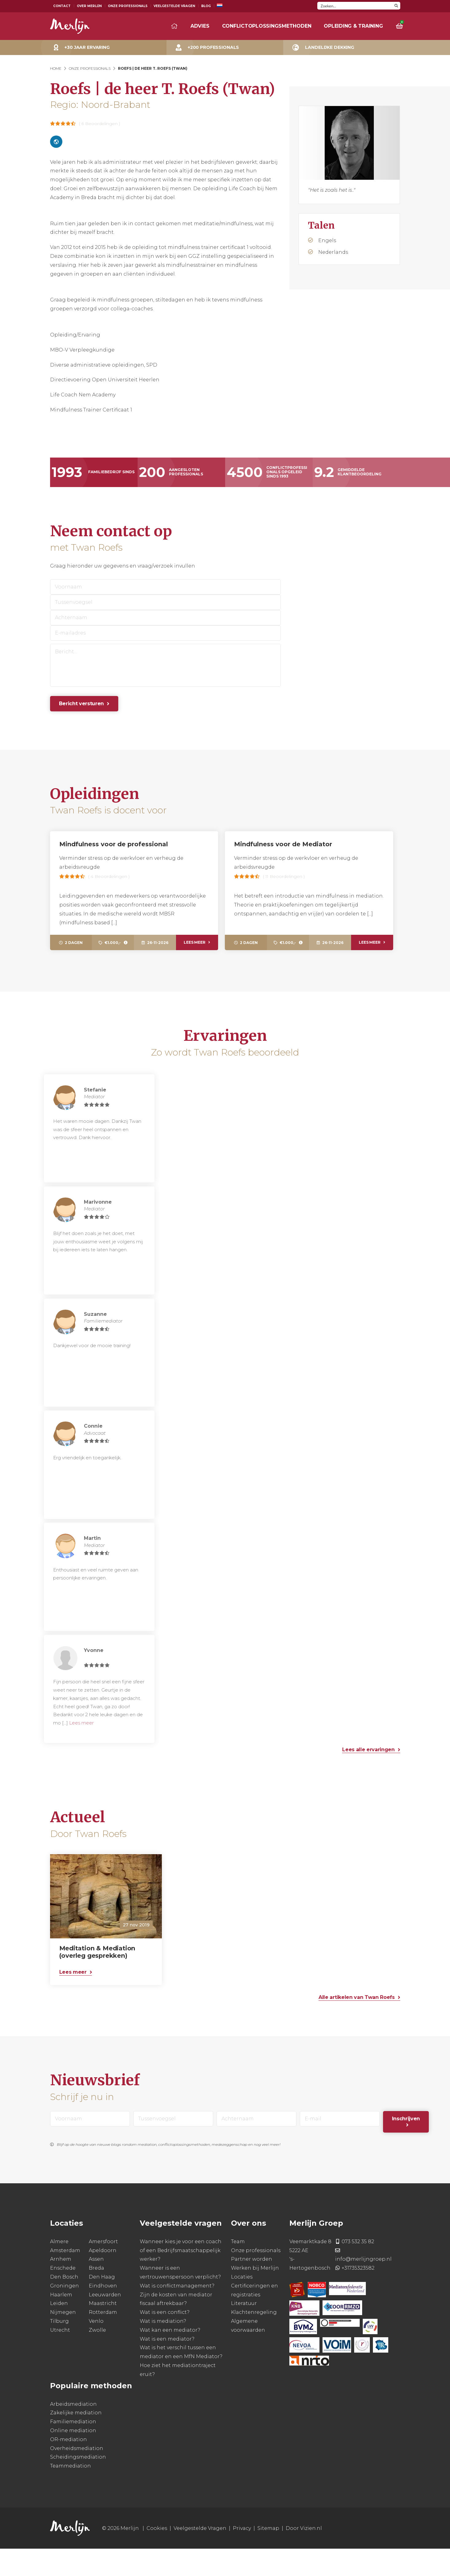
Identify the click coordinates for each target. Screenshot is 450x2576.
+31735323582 (358, 2295)
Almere (59, 2269)
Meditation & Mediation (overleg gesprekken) (97, 1979)
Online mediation (73, 2458)
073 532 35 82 (358, 2269)
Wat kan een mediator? (170, 2357)
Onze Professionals (127, 6)
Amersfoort (103, 2269)
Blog (206, 6)
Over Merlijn (89, 6)
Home (55, 68)
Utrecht (60, 2357)
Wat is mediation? (163, 2348)
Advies (199, 26)
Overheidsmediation (76, 2476)
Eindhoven (103, 2313)
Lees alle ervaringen (368, 1777)
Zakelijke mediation (76, 2440)
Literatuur (244, 2331)
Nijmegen (63, 2339)
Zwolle (97, 2357)
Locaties (241, 2304)
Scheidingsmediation (78, 2485)
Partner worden (251, 2287)
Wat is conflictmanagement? (177, 2313)
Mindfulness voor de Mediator (283, 844)
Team (238, 2269)
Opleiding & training (353, 26)
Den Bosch (64, 2304)
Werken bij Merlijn (255, 2295)
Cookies (157, 2555)
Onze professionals (255, 2278)
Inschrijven (406, 2146)
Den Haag (102, 2304)
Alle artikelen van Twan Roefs (357, 2025)
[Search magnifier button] (396, 6)
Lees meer (194, 942)
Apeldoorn (102, 2278)
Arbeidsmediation (73, 2431)
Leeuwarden (105, 2322)
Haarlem (61, 2322)
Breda (96, 2295)
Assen (96, 2287)
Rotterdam (103, 2339)
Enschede (63, 2295)
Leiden (59, 2331)
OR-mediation (68, 2467)
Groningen (64, 2313)
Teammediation (70, 2493)
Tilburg (59, 2348)
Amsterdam (65, 2278)
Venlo (96, 2348)
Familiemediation (73, 2449)
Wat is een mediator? (167, 2366)
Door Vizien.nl (304, 2555)
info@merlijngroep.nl (363, 2287)
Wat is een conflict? (165, 2339)
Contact (62, 6)
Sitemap (268, 2555)
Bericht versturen (81, 703)
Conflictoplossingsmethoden (266, 26)
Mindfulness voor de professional (113, 844)
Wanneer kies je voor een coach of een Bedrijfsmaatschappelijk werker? (180, 2278)
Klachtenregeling (254, 2339)
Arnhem (60, 2287)
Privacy (242, 2555)
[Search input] (355, 6)
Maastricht (103, 2331)
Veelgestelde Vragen (174, 6)
